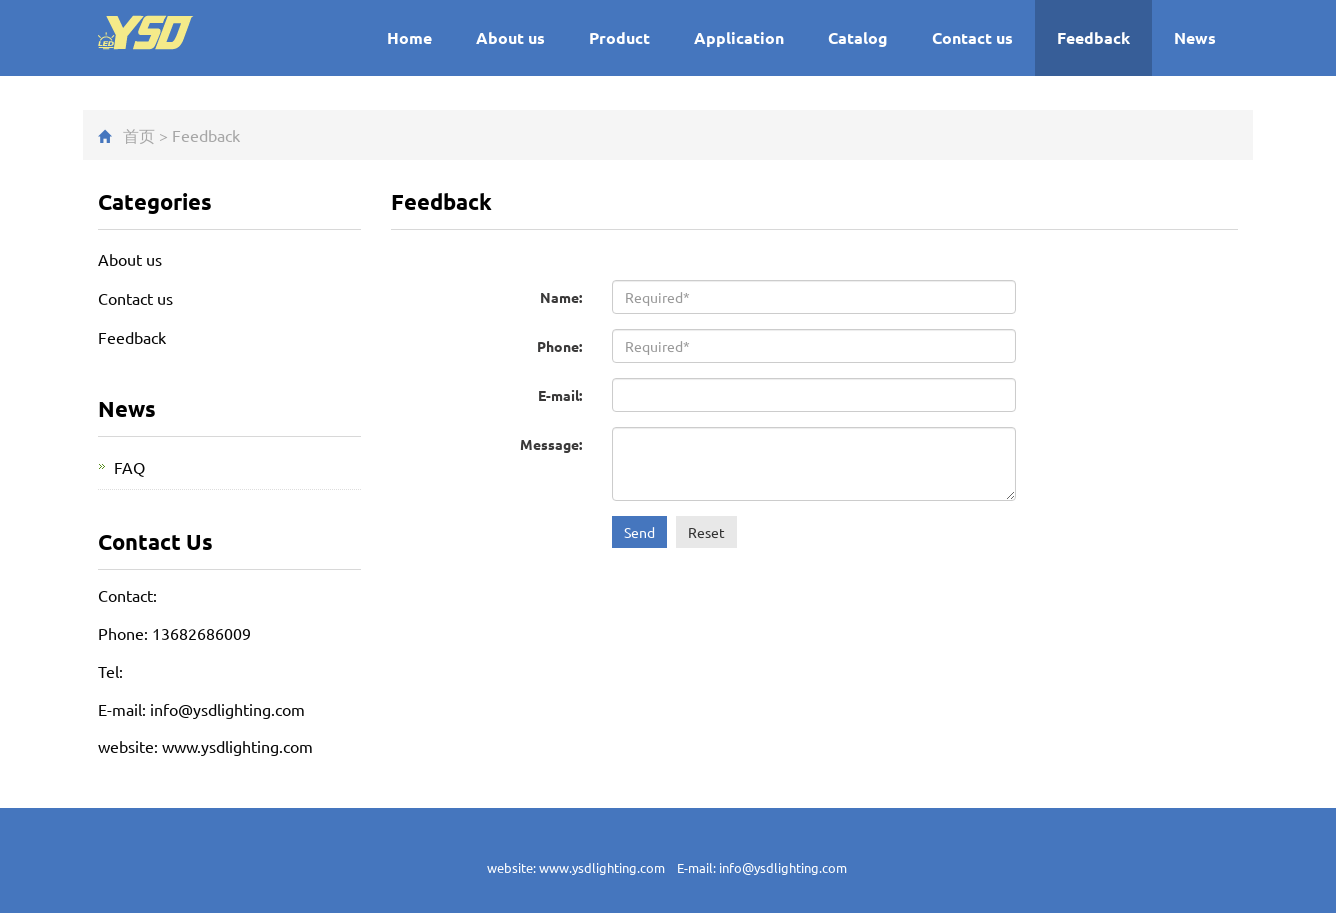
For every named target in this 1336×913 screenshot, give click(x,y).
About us (510, 37)
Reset (706, 532)
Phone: (559, 346)
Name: (561, 297)
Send (639, 532)
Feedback (1093, 37)
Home (409, 37)
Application (739, 37)
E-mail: (560, 395)
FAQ (129, 467)
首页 (139, 135)
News (1195, 37)
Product (619, 37)
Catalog (858, 37)
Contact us (972, 37)
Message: (551, 444)
